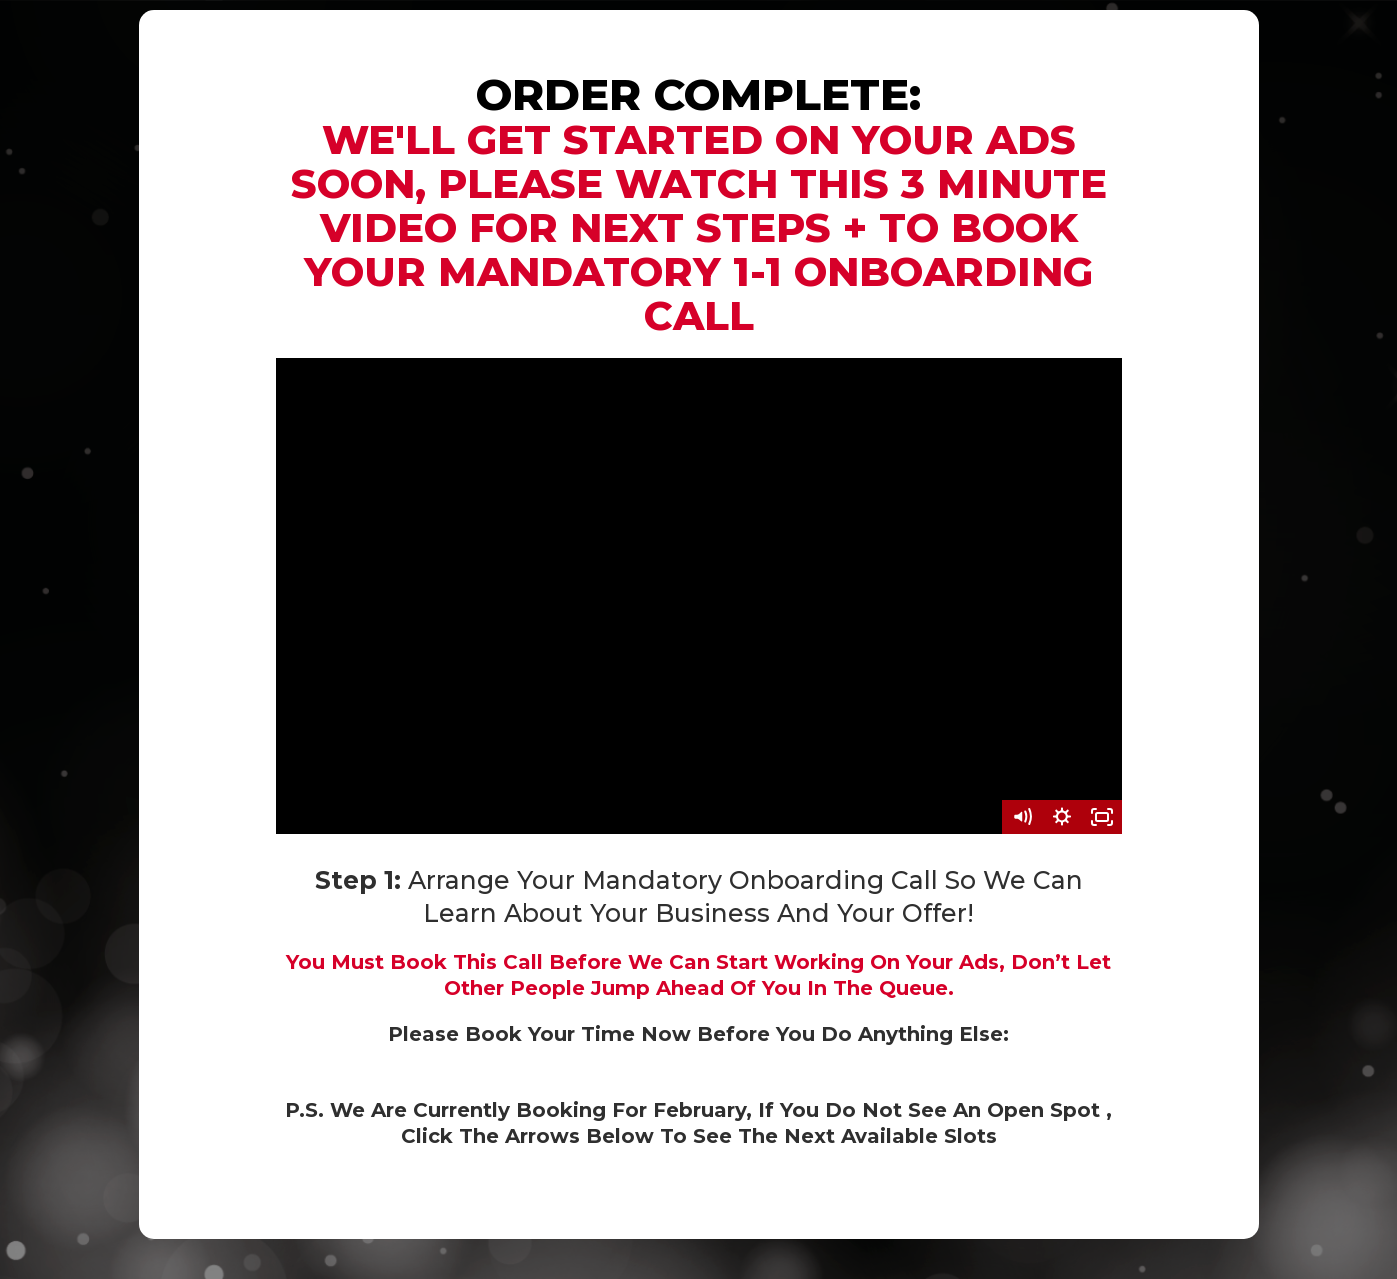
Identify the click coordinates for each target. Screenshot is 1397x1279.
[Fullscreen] (1102, 817)
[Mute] (1022, 817)
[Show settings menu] (1062, 817)
